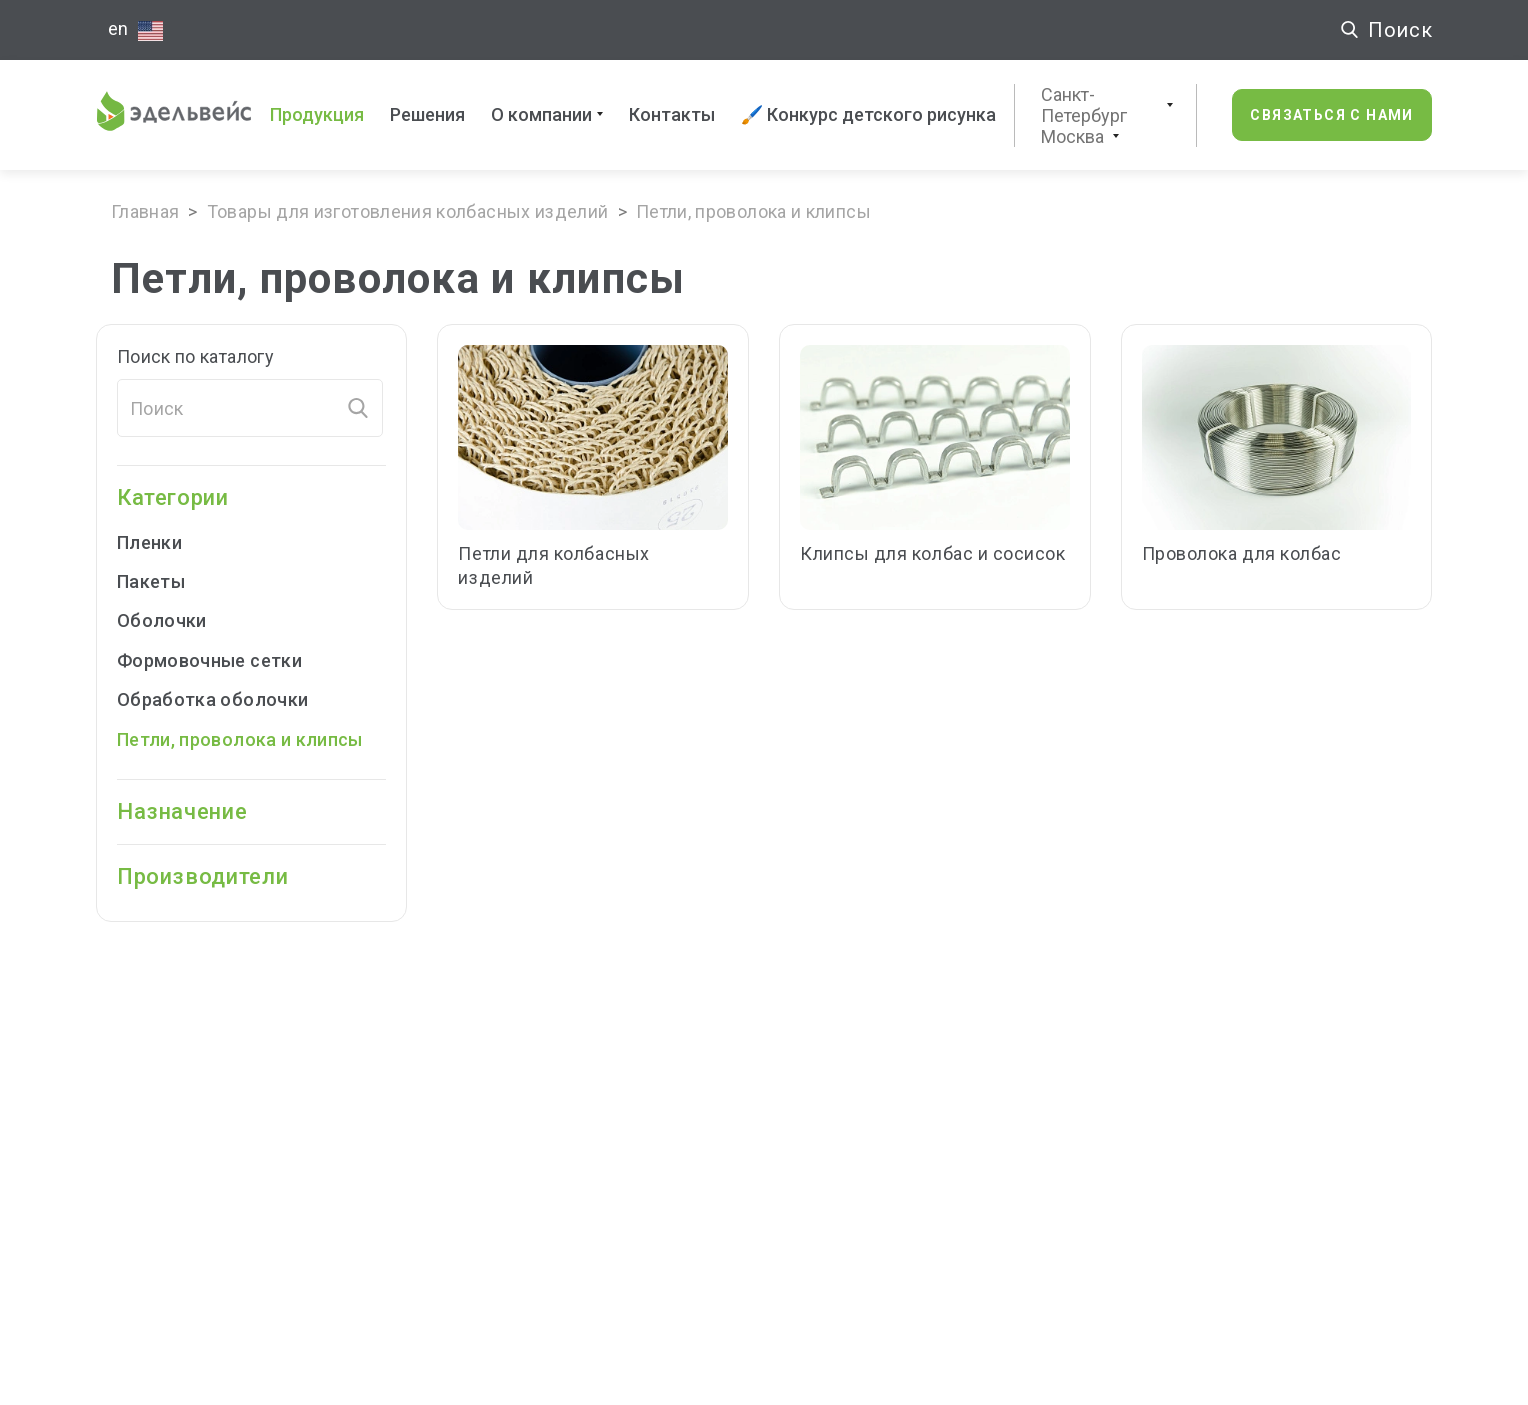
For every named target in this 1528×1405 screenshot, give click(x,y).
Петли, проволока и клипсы (240, 739)
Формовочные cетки (209, 660)
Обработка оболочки (212, 699)
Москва (1072, 136)
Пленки (163, 542)
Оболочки (175, 620)
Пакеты (164, 581)
